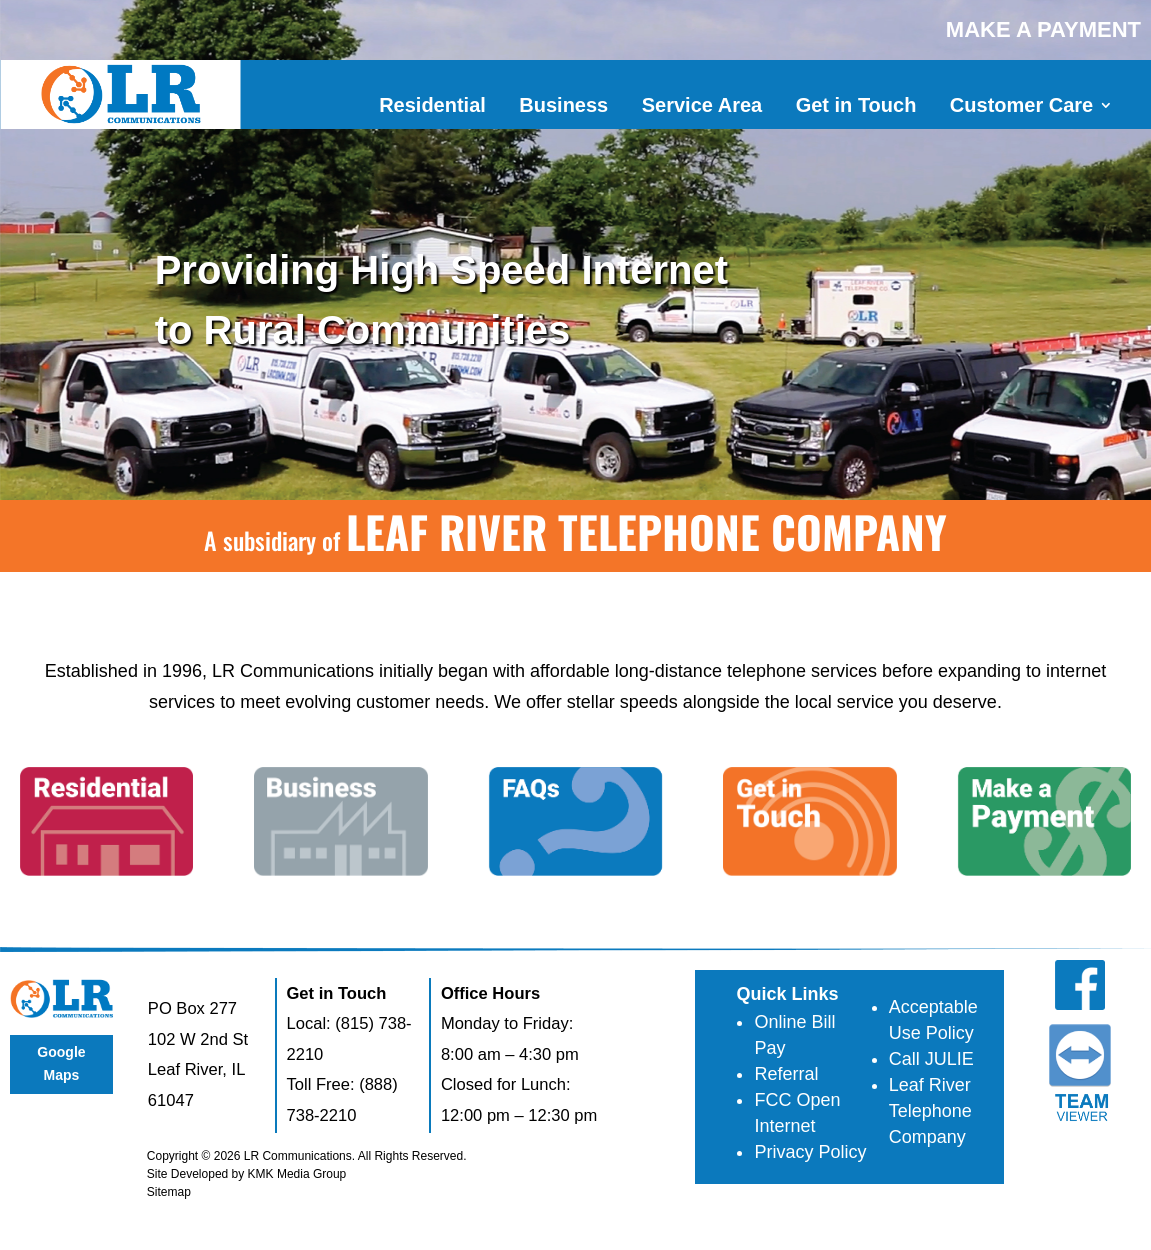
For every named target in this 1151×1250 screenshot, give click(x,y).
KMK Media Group (297, 1174)
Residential (432, 105)
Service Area (702, 105)
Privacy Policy (810, 1152)
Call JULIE (931, 1059)
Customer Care (1021, 105)
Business (563, 105)
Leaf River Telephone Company (930, 1111)
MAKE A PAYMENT (1043, 29)
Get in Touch (856, 105)
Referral (786, 1074)
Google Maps (61, 1064)
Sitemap (169, 1192)
